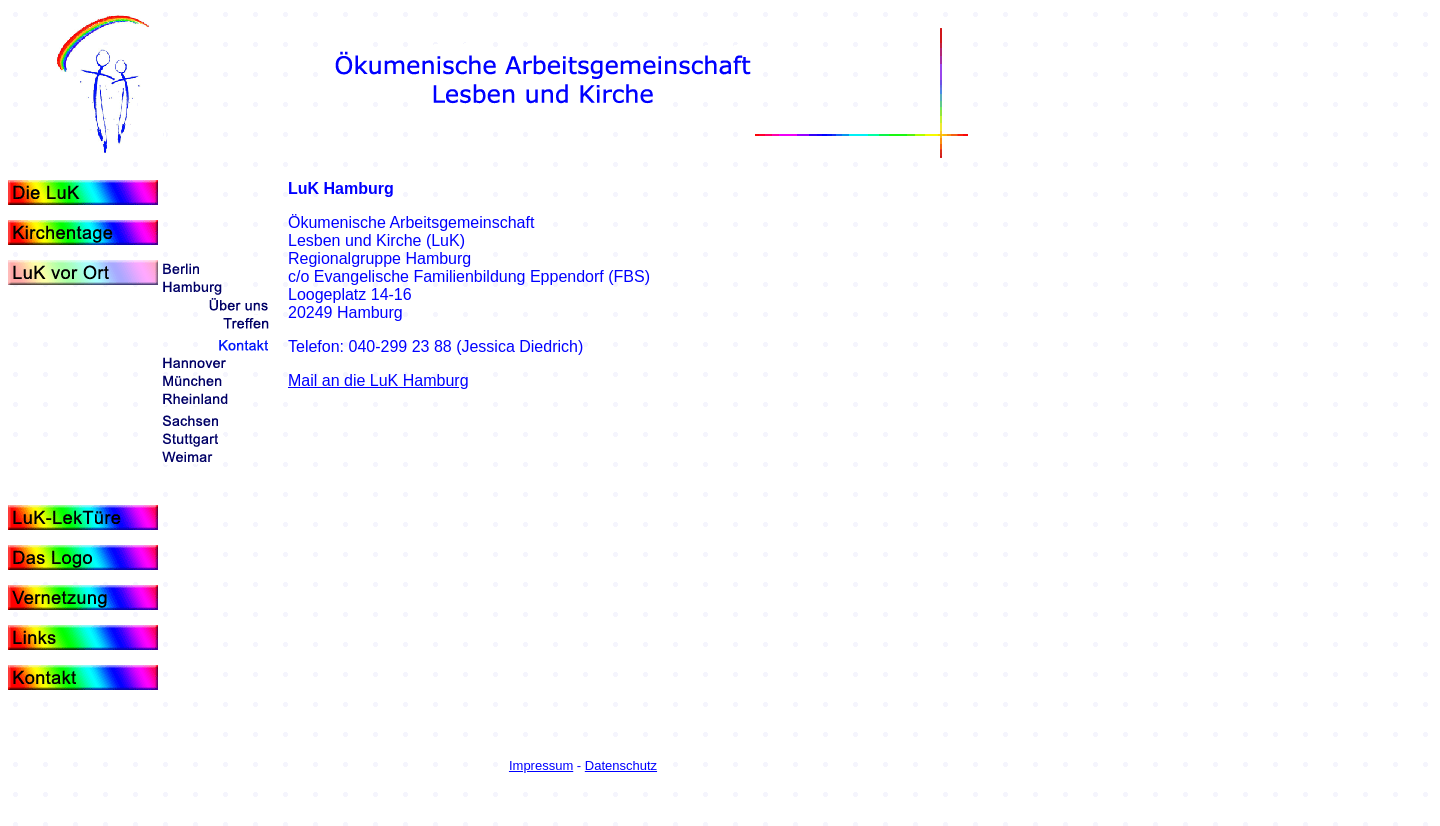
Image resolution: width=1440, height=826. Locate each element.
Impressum (541, 765)
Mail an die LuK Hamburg (378, 380)
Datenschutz (621, 765)
